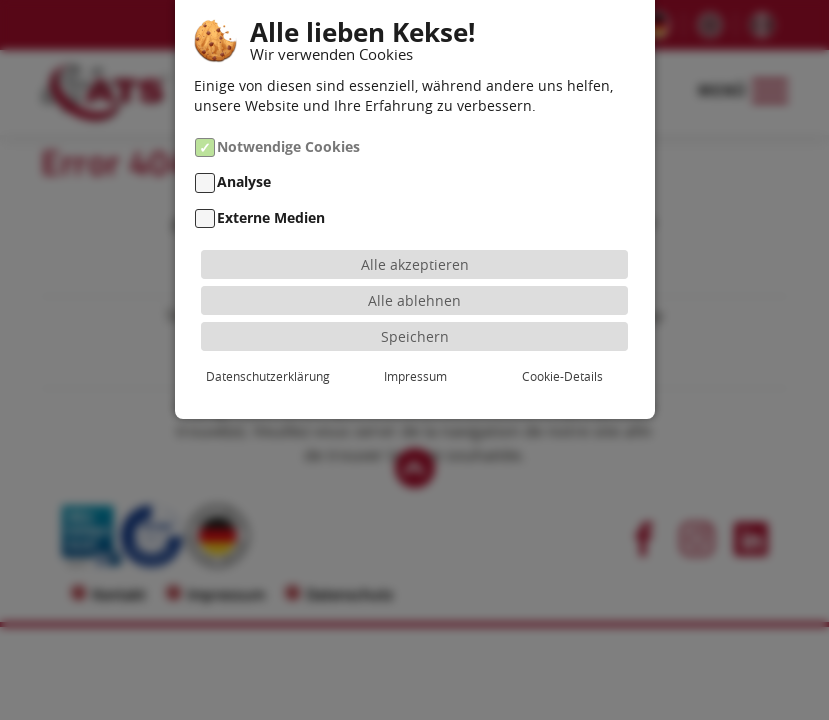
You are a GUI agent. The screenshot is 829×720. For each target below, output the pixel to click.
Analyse (244, 182)
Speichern (415, 336)
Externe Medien (271, 217)
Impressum (415, 376)
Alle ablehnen (414, 300)
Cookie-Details (562, 376)
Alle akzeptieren (415, 264)
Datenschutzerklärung (268, 376)
